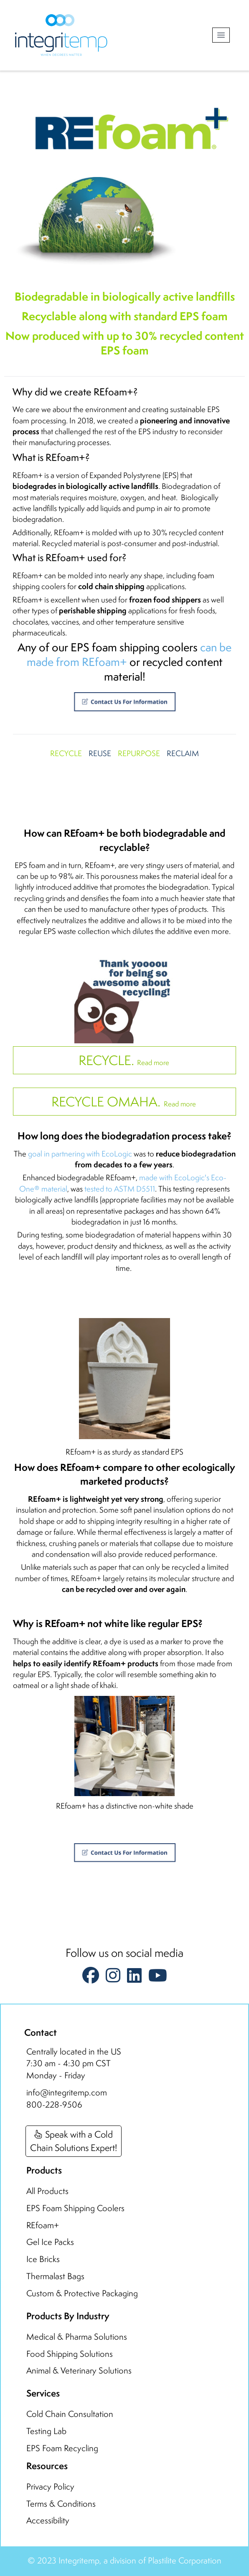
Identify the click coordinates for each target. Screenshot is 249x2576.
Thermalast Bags (55, 2276)
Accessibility (47, 2520)
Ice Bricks (43, 2259)
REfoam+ (42, 2225)
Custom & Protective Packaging (82, 2293)
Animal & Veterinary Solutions (79, 2370)
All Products (47, 2190)
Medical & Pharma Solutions (76, 2336)
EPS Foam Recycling (62, 2448)
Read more (125, 1060)
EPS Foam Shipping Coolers (75, 2208)
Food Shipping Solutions (69, 2353)
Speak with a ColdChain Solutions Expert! (73, 2140)
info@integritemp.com (66, 2092)
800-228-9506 (54, 2104)
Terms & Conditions (61, 2503)
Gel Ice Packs (50, 2241)
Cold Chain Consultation (69, 2413)
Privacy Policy (50, 2486)
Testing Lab (46, 2431)
